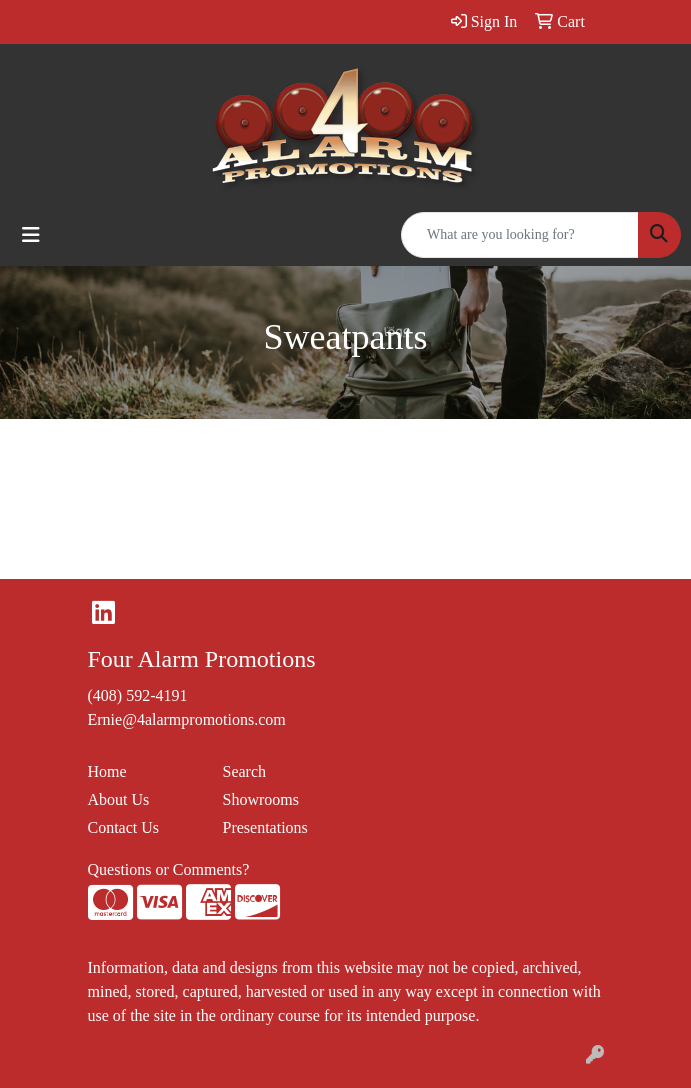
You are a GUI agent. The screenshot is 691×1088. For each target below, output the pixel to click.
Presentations (265, 827)
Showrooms (261, 799)
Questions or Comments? (169, 869)
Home (107, 771)
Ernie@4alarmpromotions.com (187, 719)
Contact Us (124, 827)
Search (245, 771)
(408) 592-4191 (138, 695)
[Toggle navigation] (31, 235)
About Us (119, 799)
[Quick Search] (520, 235)
